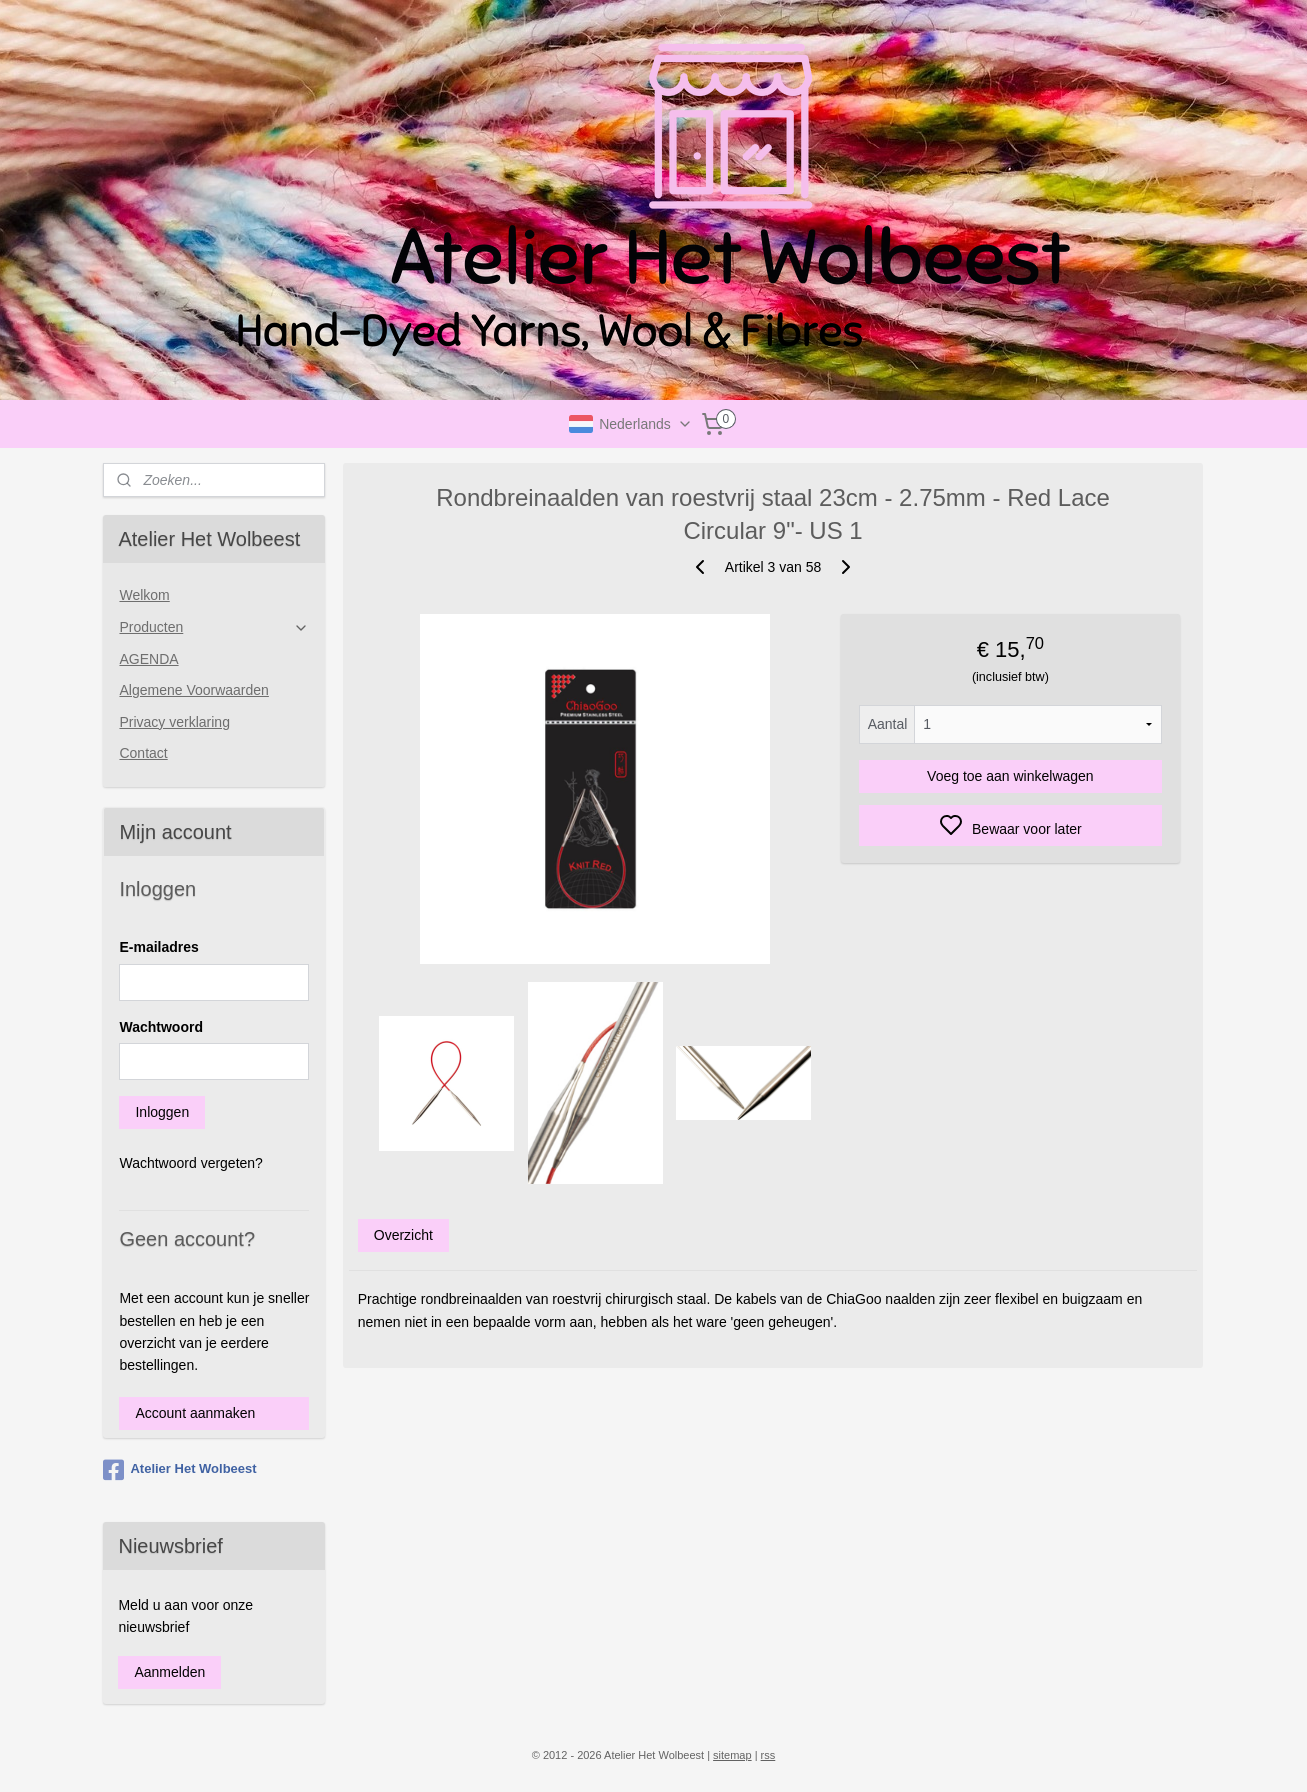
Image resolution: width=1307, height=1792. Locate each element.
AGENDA (148, 659)
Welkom (144, 595)
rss (768, 1755)
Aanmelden (169, 1672)
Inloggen (162, 1112)
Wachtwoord (160, 1027)
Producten (214, 627)
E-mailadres (158, 947)
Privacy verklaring (174, 722)
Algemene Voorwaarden (193, 690)
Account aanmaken (195, 1413)
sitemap (732, 1755)
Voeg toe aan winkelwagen (1010, 776)
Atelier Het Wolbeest (179, 1470)
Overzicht (403, 1235)
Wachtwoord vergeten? (190, 1163)
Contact (143, 753)
